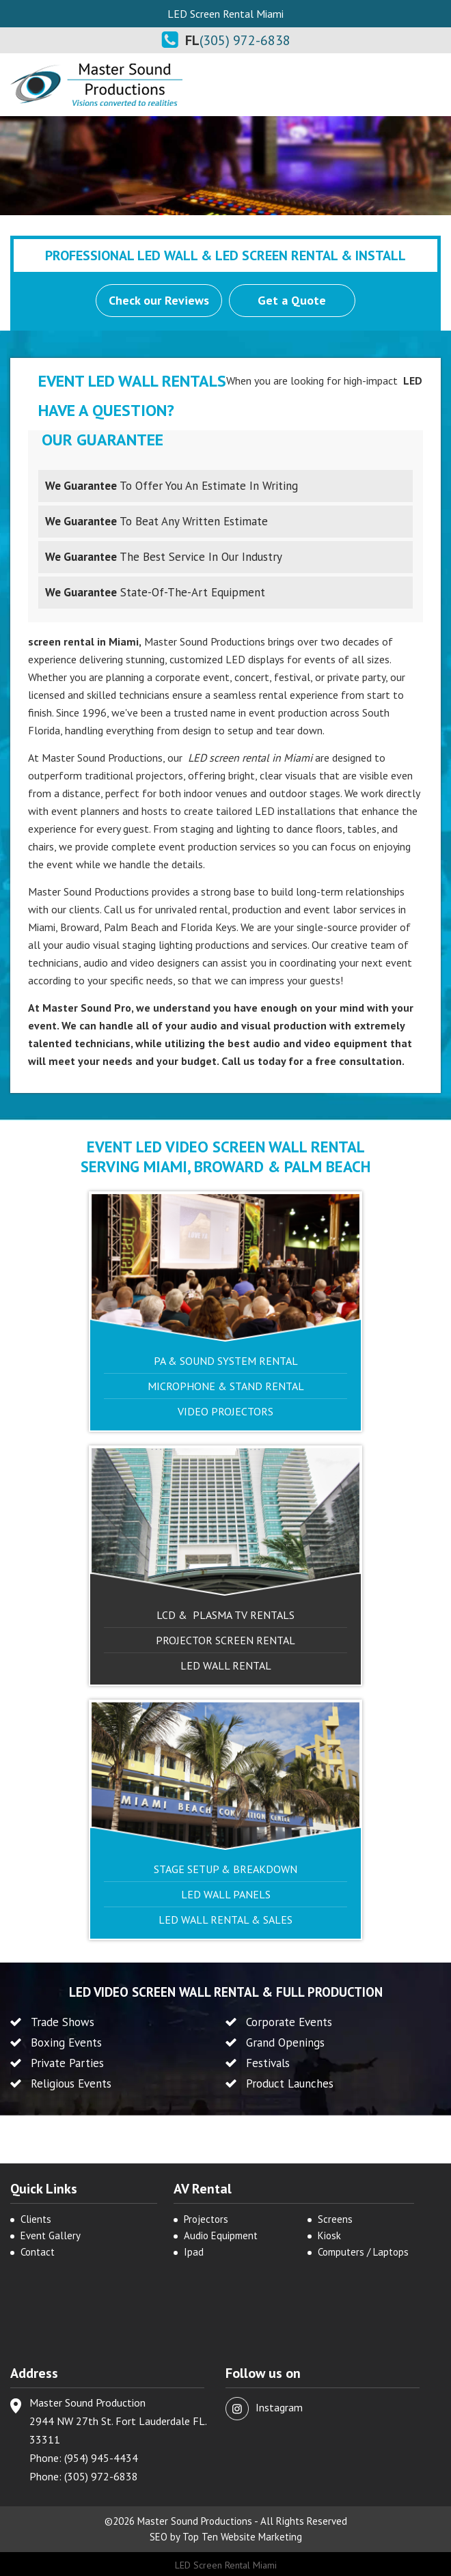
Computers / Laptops (363, 2251)
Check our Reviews (159, 300)
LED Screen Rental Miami (226, 2564)
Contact (37, 2251)
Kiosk (329, 2235)
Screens (335, 2219)
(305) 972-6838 (245, 40)
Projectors (206, 2219)
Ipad (194, 2251)
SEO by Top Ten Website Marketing (226, 2536)
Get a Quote (292, 300)
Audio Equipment (221, 2235)
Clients (35, 2219)
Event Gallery (50, 2235)
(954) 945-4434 (101, 2458)
